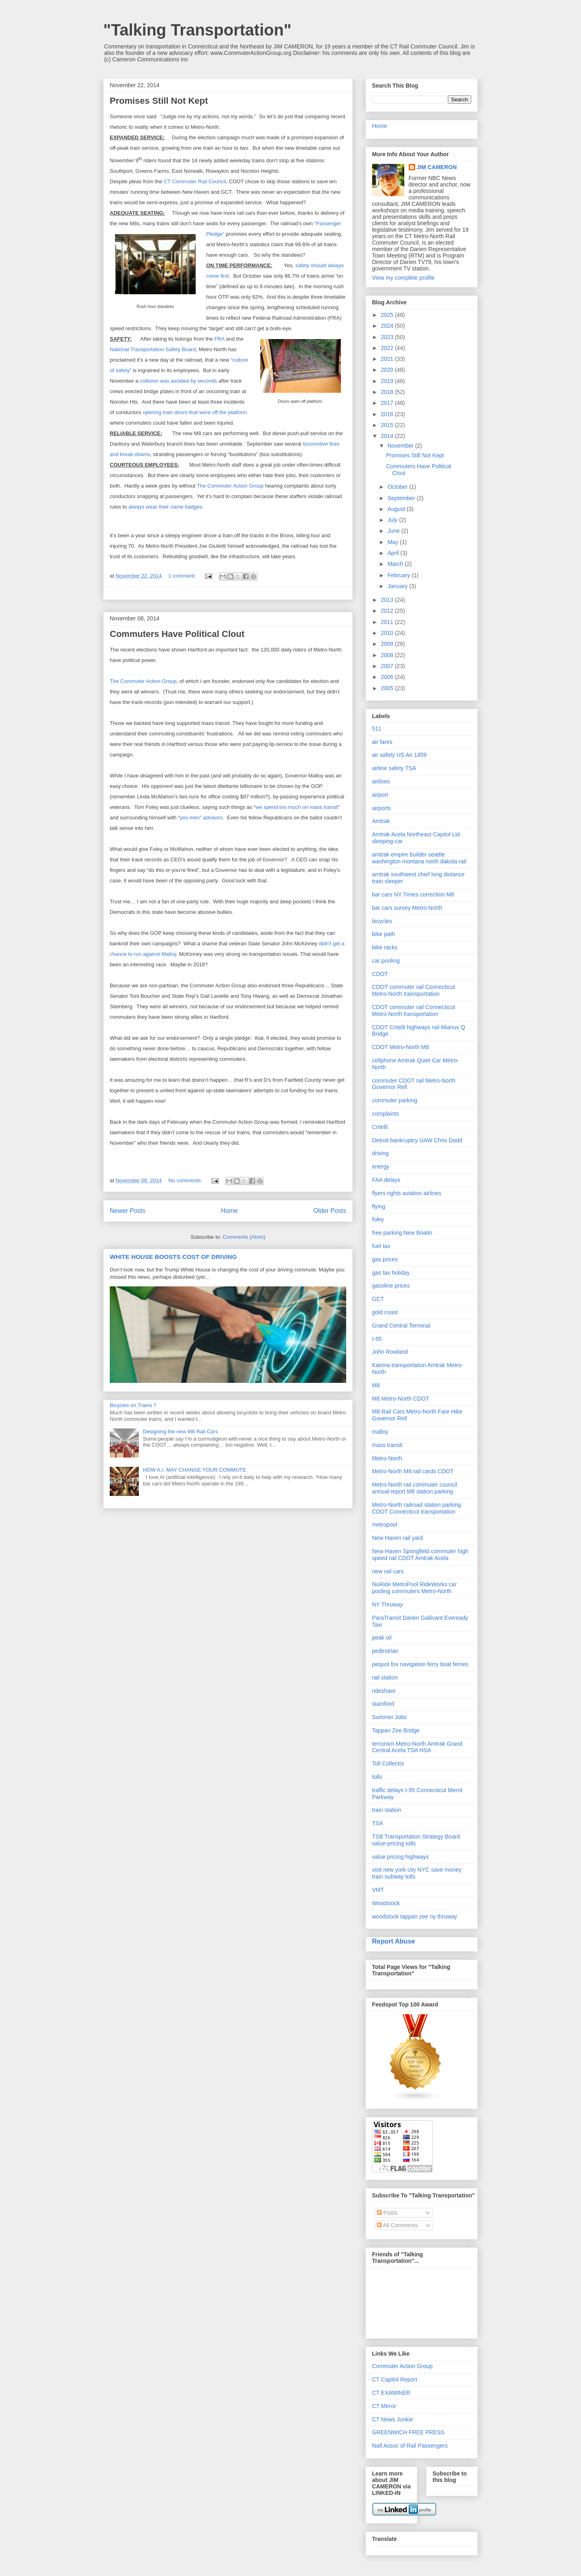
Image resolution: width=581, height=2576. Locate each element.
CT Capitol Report (394, 2379)
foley (378, 1219)
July (393, 520)
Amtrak (381, 821)
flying (378, 1206)
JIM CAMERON (437, 167)
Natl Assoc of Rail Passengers (410, 2445)
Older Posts (329, 1210)
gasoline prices (391, 1285)
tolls (377, 1777)
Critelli (380, 1127)
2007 (388, 666)
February (399, 575)
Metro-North (387, 1458)
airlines (381, 781)
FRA (219, 339)
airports (381, 808)
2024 (388, 326)
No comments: (185, 1180)
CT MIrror (384, 2406)
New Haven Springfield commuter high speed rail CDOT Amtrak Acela (420, 1554)
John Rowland (390, 1352)
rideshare (383, 1691)
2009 (388, 644)
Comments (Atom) (244, 1237)
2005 (388, 688)
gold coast (385, 1312)
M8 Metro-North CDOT (400, 1398)
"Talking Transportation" (197, 30)
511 (376, 728)
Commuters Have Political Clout (177, 634)
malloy (380, 1431)
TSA (377, 1823)
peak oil (381, 1637)
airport (380, 795)
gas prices (385, 1259)
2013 (388, 600)
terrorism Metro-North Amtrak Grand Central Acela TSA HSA (417, 1747)
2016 (388, 414)
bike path (383, 934)
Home (229, 1210)
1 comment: (182, 576)
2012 (388, 610)
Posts (387, 2212)
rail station (385, 1677)
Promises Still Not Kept (159, 101)
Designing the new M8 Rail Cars (180, 1431)
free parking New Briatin (402, 1232)
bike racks (384, 947)
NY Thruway (387, 1604)
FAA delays (386, 1180)
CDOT (380, 974)
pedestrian (385, 1651)
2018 (388, 392)
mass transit (387, 1445)
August (396, 509)
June (394, 531)
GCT (378, 1299)
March (396, 564)
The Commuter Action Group (230, 486)
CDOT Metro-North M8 (400, 1047)
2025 (388, 315)
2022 (388, 348)
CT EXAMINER (391, 2393)
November (401, 445)
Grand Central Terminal (401, 1325)
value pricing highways (400, 1856)
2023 (388, 337)
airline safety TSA (394, 768)
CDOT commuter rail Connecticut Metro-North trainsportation (413, 990)
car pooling (386, 960)
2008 (388, 655)
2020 (388, 370)
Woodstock (386, 1903)
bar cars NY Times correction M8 (413, 894)
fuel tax (381, 1246)
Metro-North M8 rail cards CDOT (413, 1471)
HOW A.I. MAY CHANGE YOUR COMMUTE (194, 1470)
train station (386, 1810)
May (393, 542)
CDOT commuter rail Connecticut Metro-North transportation (413, 1010)
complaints (385, 1113)
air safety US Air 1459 (399, 755)
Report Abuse (393, 1941)
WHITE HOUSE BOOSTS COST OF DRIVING (173, 1256)
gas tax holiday (391, 1272)
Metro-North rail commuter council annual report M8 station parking (414, 1488)
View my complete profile (403, 277)
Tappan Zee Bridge (396, 1730)
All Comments (397, 2225)
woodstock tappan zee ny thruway (414, 1916)
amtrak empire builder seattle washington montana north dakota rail (419, 858)
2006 (388, 677)
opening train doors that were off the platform (195, 412)
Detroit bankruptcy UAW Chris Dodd (417, 1140)
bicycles (382, 921)
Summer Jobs (389, 1717)
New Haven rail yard (397, 1538)
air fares (382, 742)
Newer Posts (127, 1210)
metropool (384, 1524)
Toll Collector (388, 1763)
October (398, 487)
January (398, 586)
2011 (388, 622)
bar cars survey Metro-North (407, 908)
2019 (388, 381)
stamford (383, 1704)
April (393, 553)
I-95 (377, 1339)
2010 (388, 633)
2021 (388, 359)
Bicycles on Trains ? (133, 1405)
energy (380, 1166)
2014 (388, 436)
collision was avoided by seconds (178, 381)
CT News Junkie (392, 2419)
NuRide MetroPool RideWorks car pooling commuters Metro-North (414, 1587)
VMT (378, 1890)
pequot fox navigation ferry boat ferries (420, 1664)
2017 (388, 403)
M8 (376, 1385)
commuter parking (394, 1100)
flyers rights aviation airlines (406, 1193)
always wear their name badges (165, 507)
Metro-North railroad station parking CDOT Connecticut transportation (416, 1508)
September (401, 498)
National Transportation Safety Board (153, 349)
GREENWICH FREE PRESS (408, 2432)
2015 (388, 425)
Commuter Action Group (402, 2366)
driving (380, 1153)
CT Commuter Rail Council (195, 181)
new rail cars (388, 1571)
